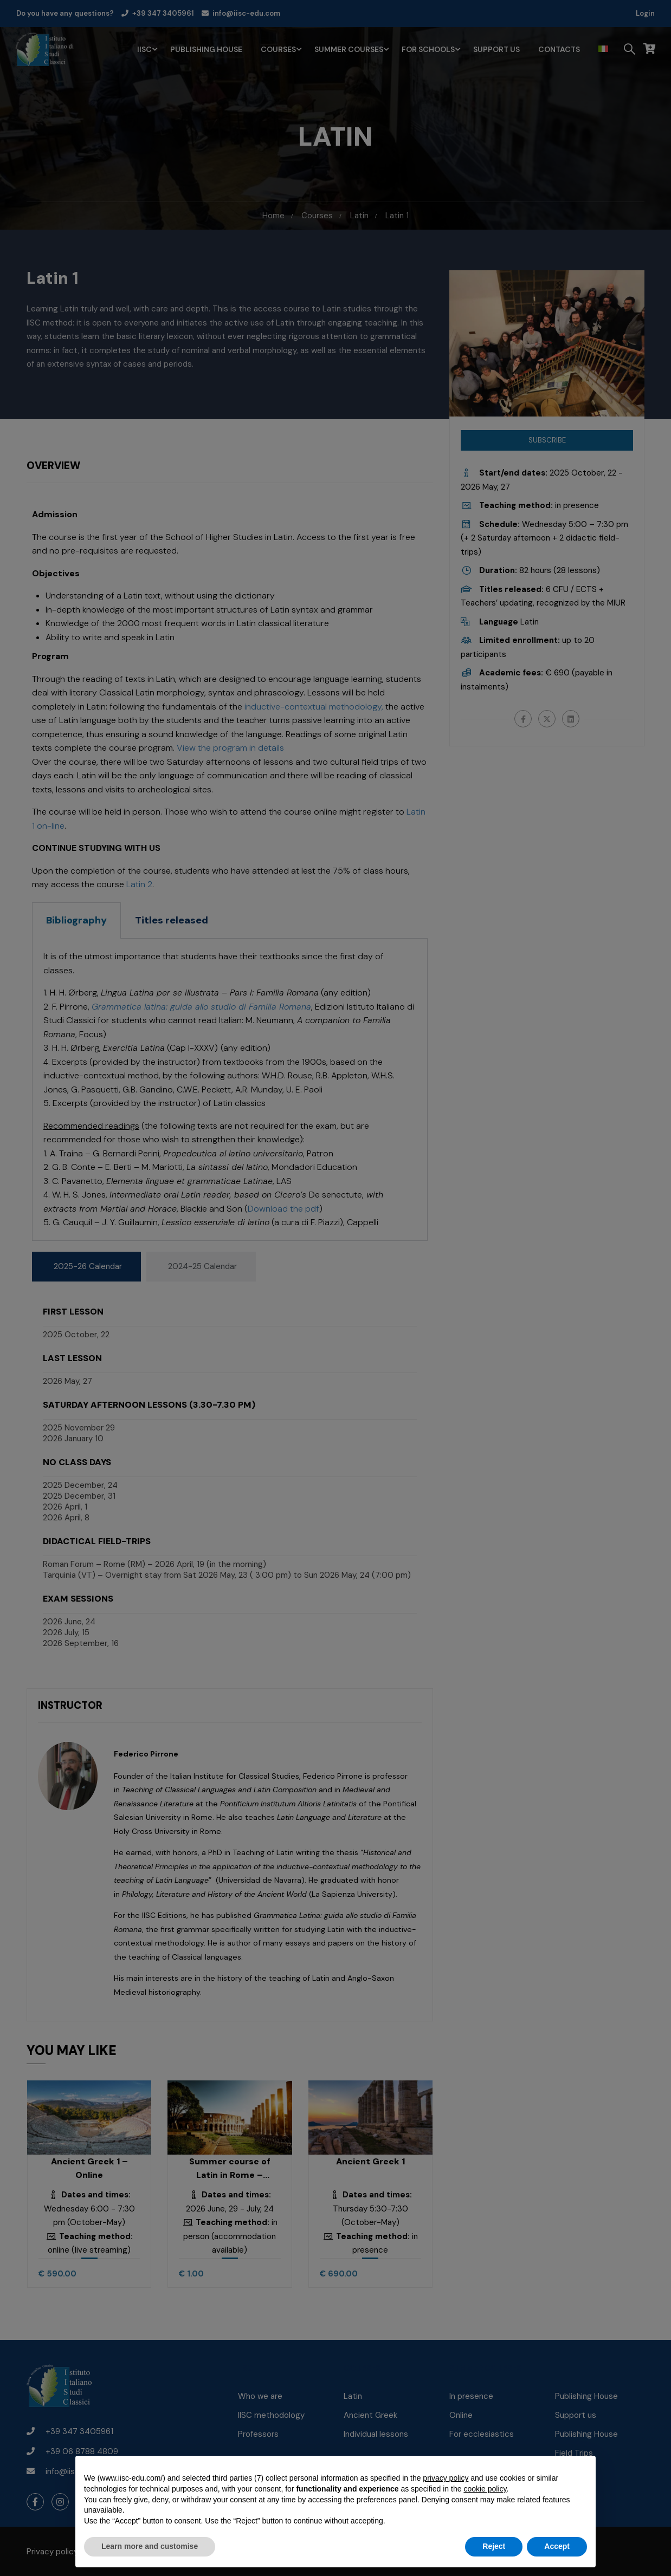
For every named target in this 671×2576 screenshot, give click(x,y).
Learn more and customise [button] (149, 2546)
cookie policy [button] (484, 2488)
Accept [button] (557, 2546)
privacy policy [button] (445, 2478)
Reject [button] (493, 2546)
